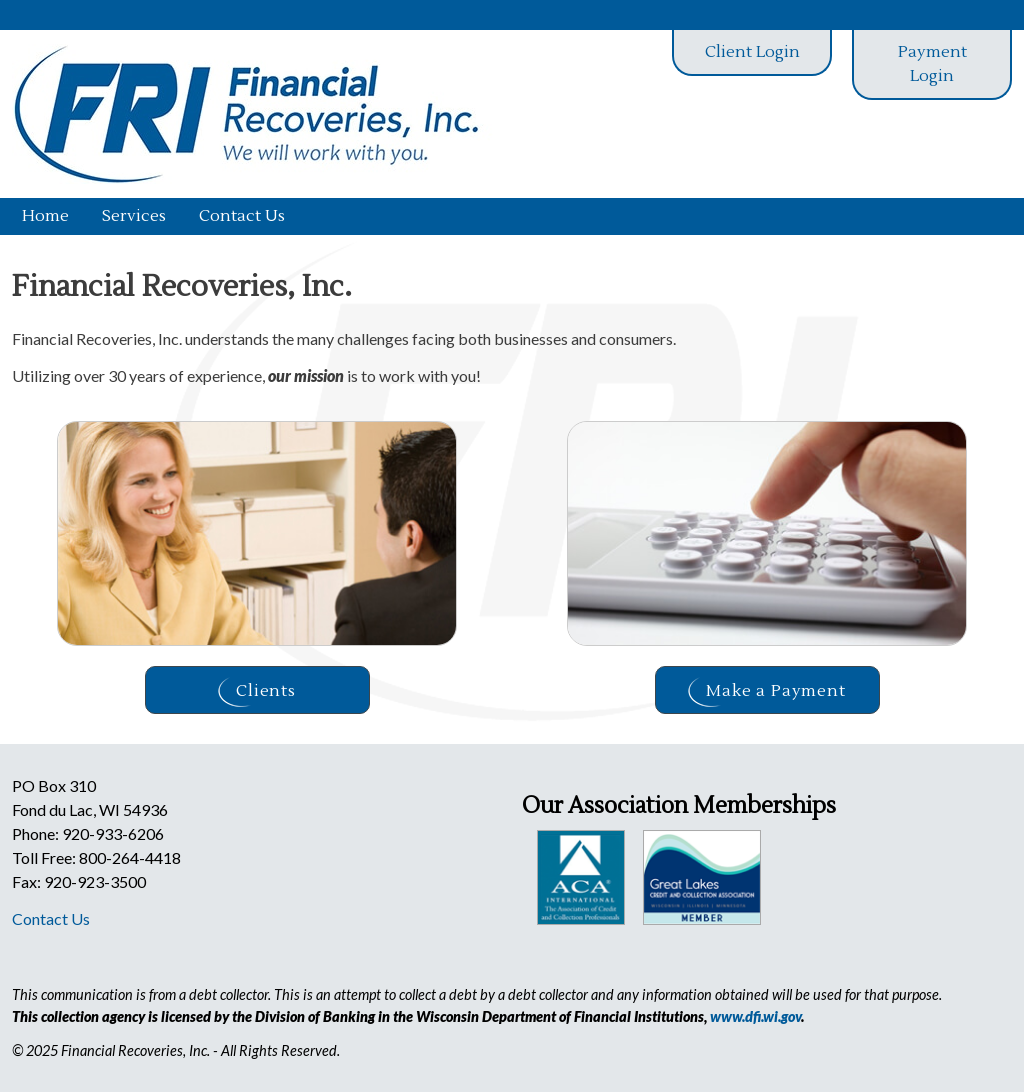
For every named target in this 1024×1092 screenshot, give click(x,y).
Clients (257, 692)
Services (134, 216)
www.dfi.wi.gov (755, 1016)
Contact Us (242, 216)
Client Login (752, 52)
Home (45, 216)
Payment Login (932, 64)
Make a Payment (766, 692)
